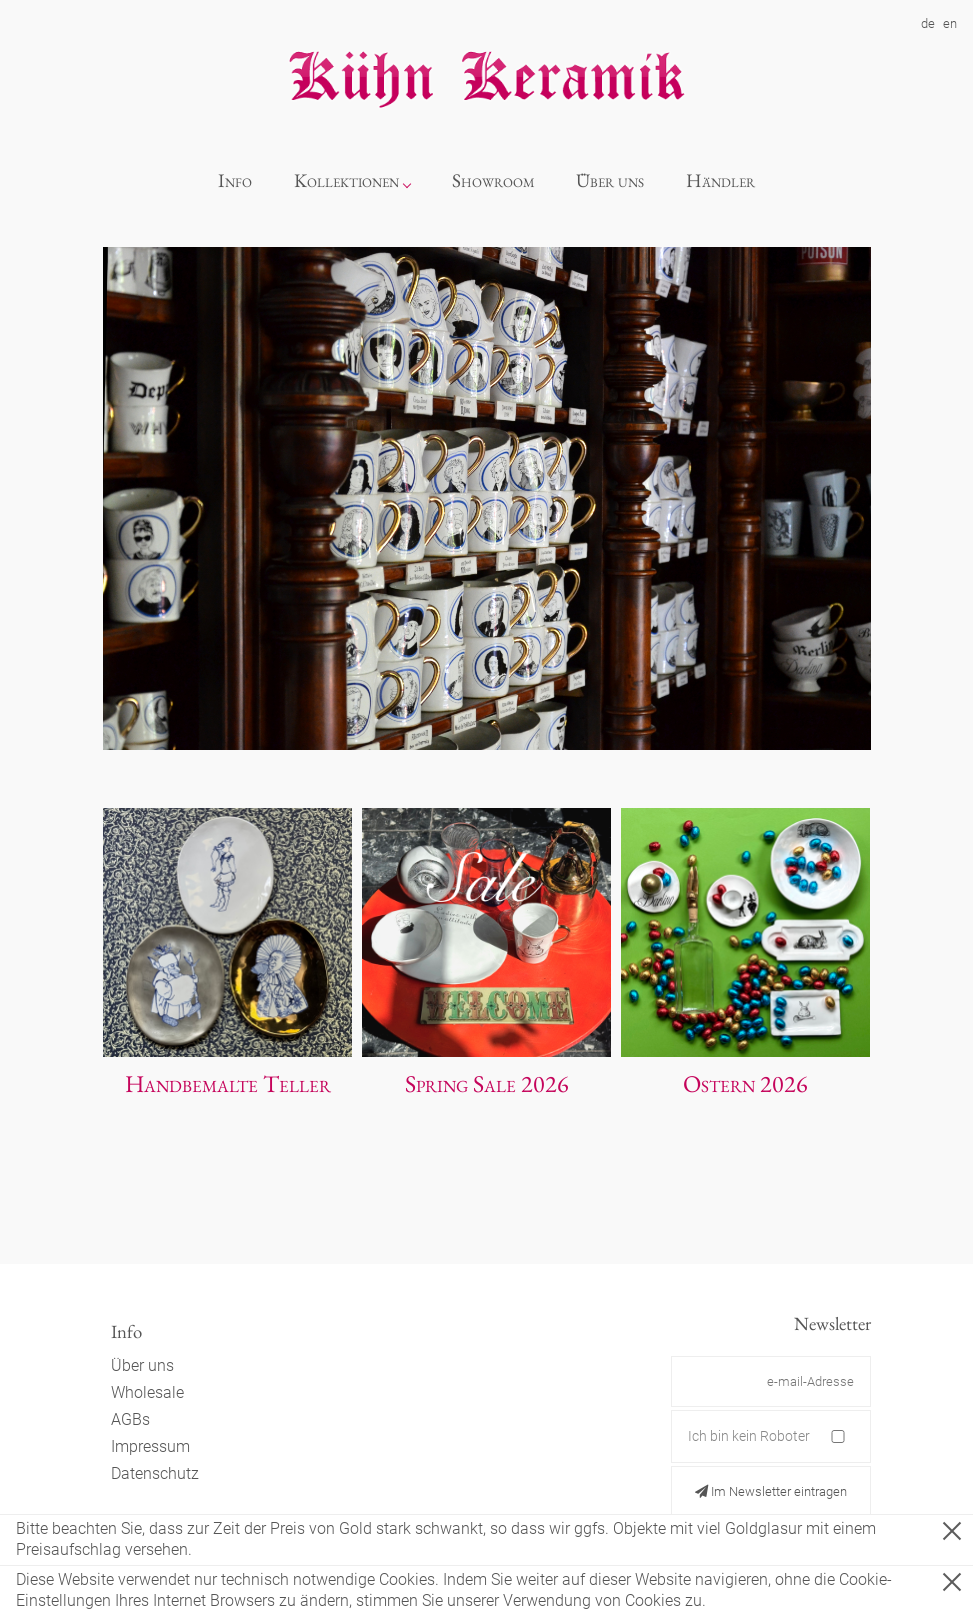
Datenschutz (155, 1473)
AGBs (130, 1419)
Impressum (150, 1446)
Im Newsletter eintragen (771, 1491)
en (950, 23)
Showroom (493, 180)
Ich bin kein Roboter (749, 1436)
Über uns (610, 180)
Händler (720, 180)
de (928, 23)
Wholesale (147, 1392)
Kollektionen (346, 180)
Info (235, 180)
